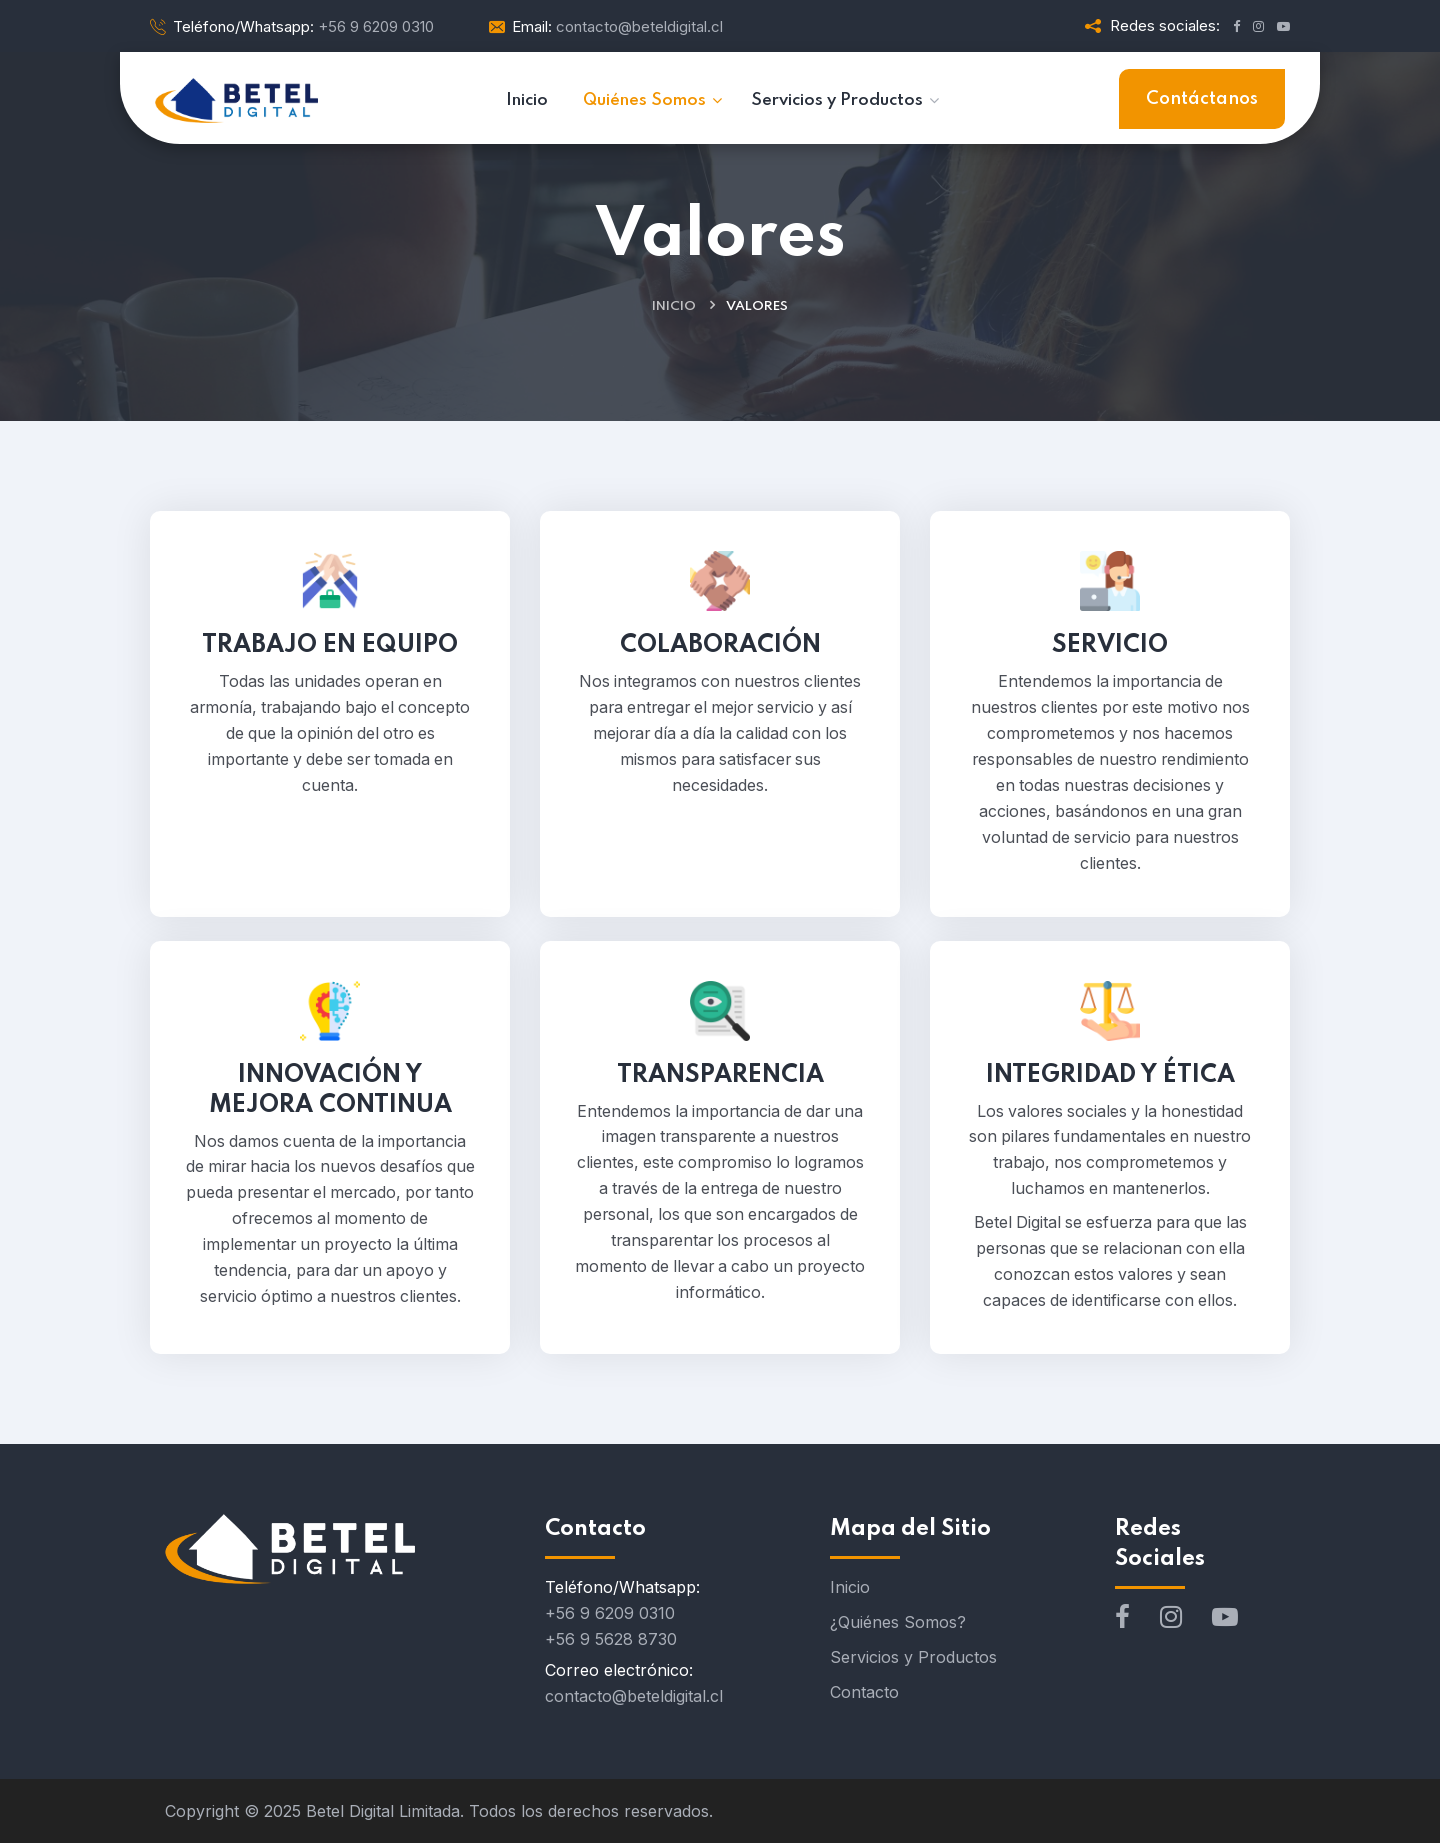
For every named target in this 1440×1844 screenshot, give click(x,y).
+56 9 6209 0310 (610, 1614)
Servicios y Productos (913, 1658)
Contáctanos (1202, 99)
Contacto (864, 1693)
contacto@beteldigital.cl (634, 1697)
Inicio (674, 306)
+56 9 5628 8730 (611, 1640)
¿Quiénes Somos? (898, 1623)
